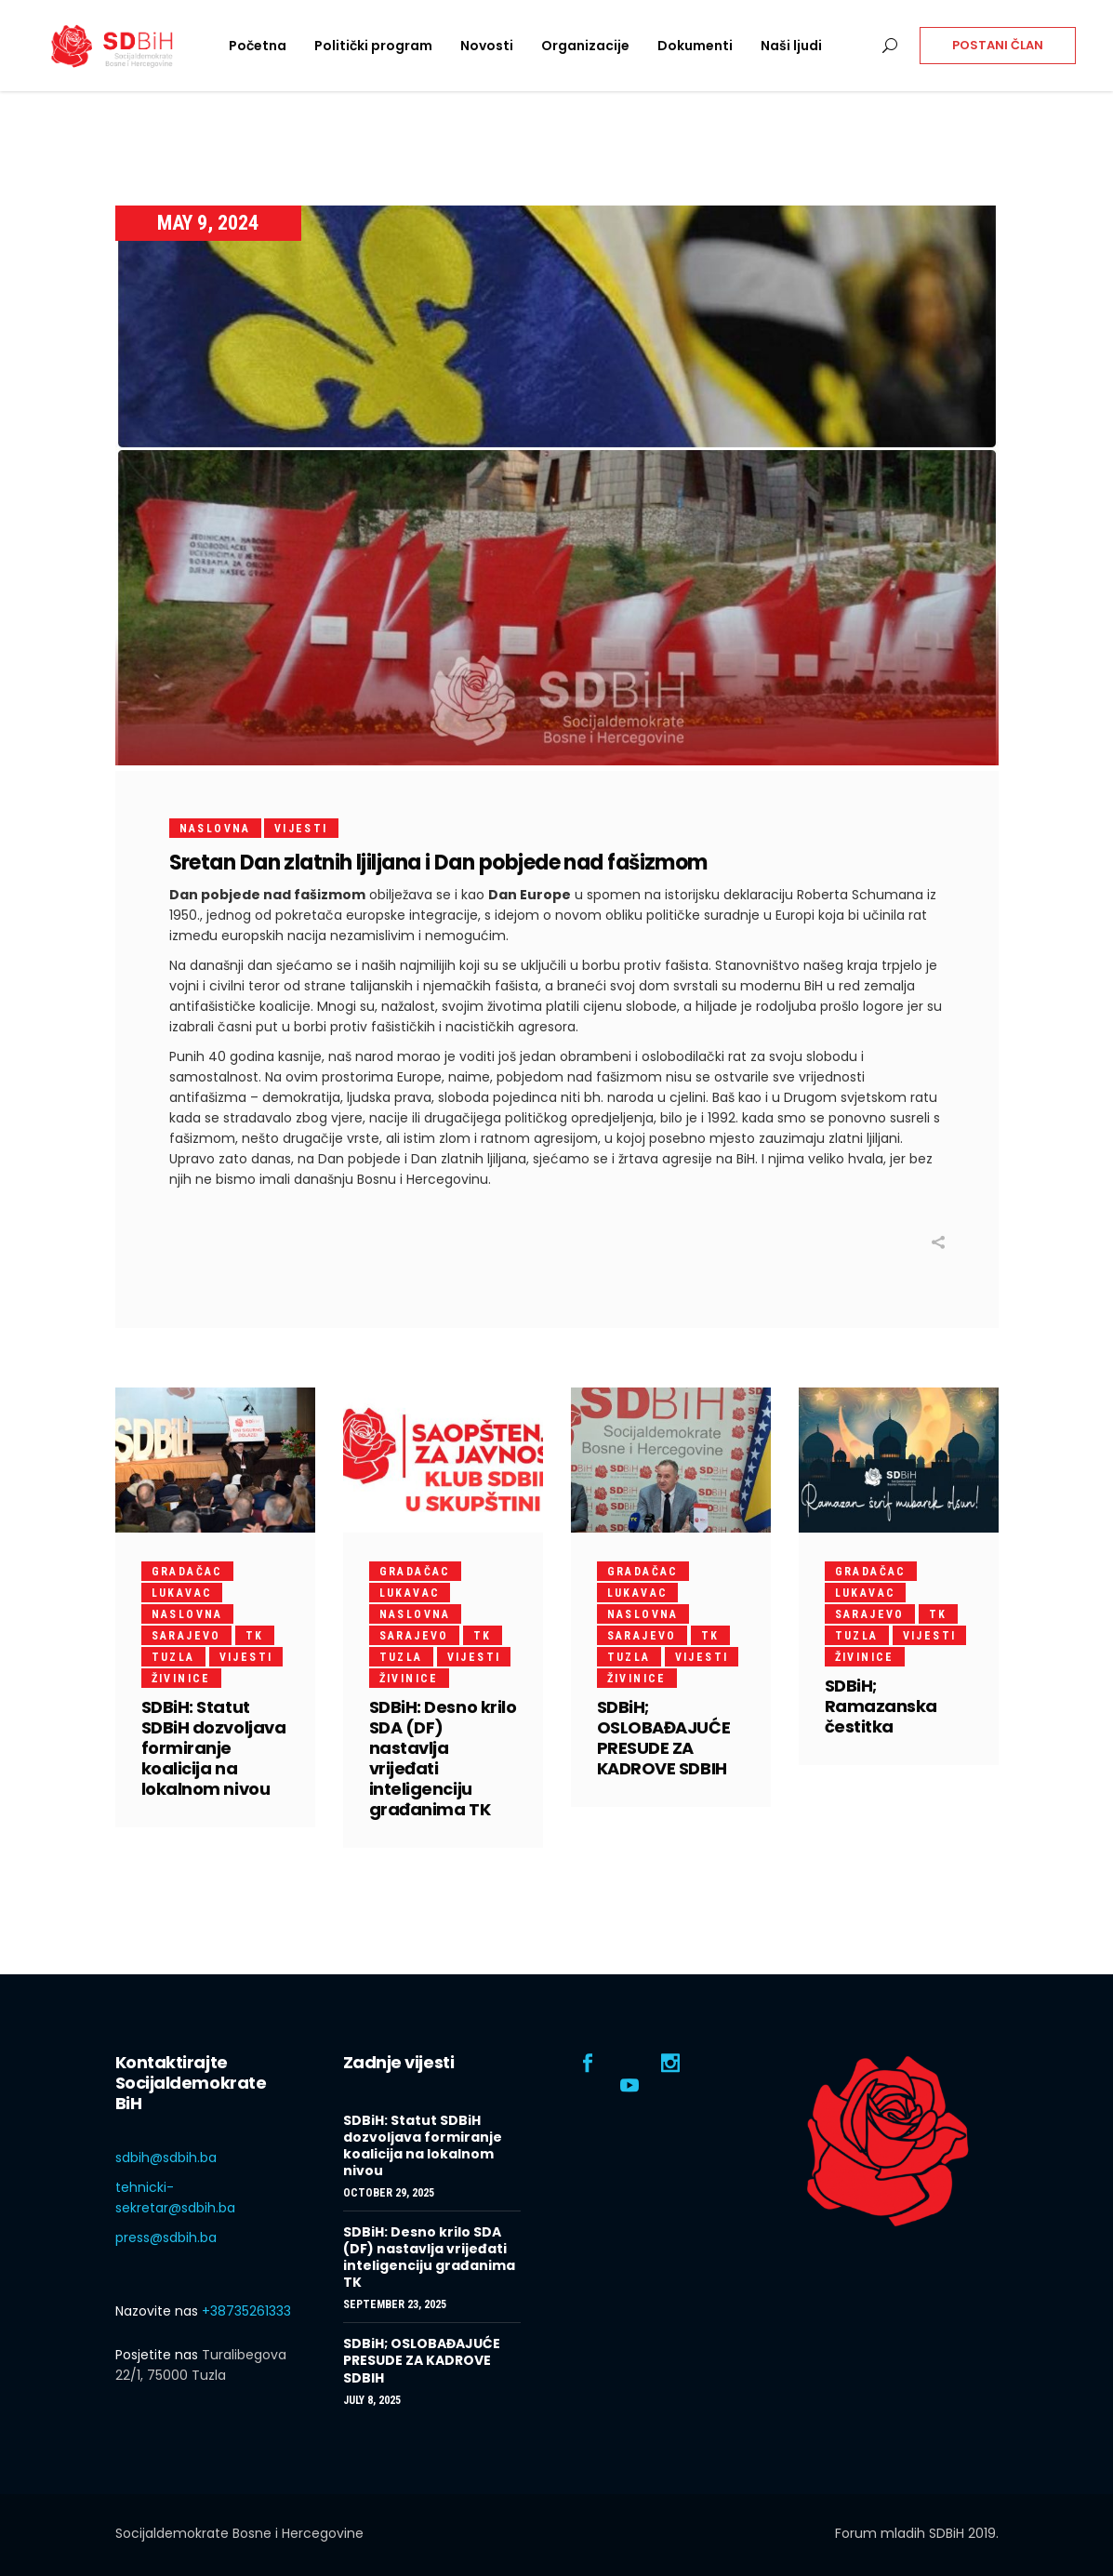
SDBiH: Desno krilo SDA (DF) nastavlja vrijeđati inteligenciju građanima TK (443, 1758)
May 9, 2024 (207, 222)
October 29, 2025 (388, 2192)
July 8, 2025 (372, 2400)
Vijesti (301, 828)
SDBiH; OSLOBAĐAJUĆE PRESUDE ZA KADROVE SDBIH (664, 1737)
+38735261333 (246, 2311)
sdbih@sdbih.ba (166, 2157)
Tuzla (173, 1657)
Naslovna (215, 828)
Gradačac (187, 1571)
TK (254, 1635)
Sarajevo (186, 1635)
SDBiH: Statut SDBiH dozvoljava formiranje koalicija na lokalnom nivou (213, 1747)
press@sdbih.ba (166, 2237)
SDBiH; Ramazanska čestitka (881, 1706)
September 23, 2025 (394, 2304)
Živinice (181, 1678)
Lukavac (182, 1593)
